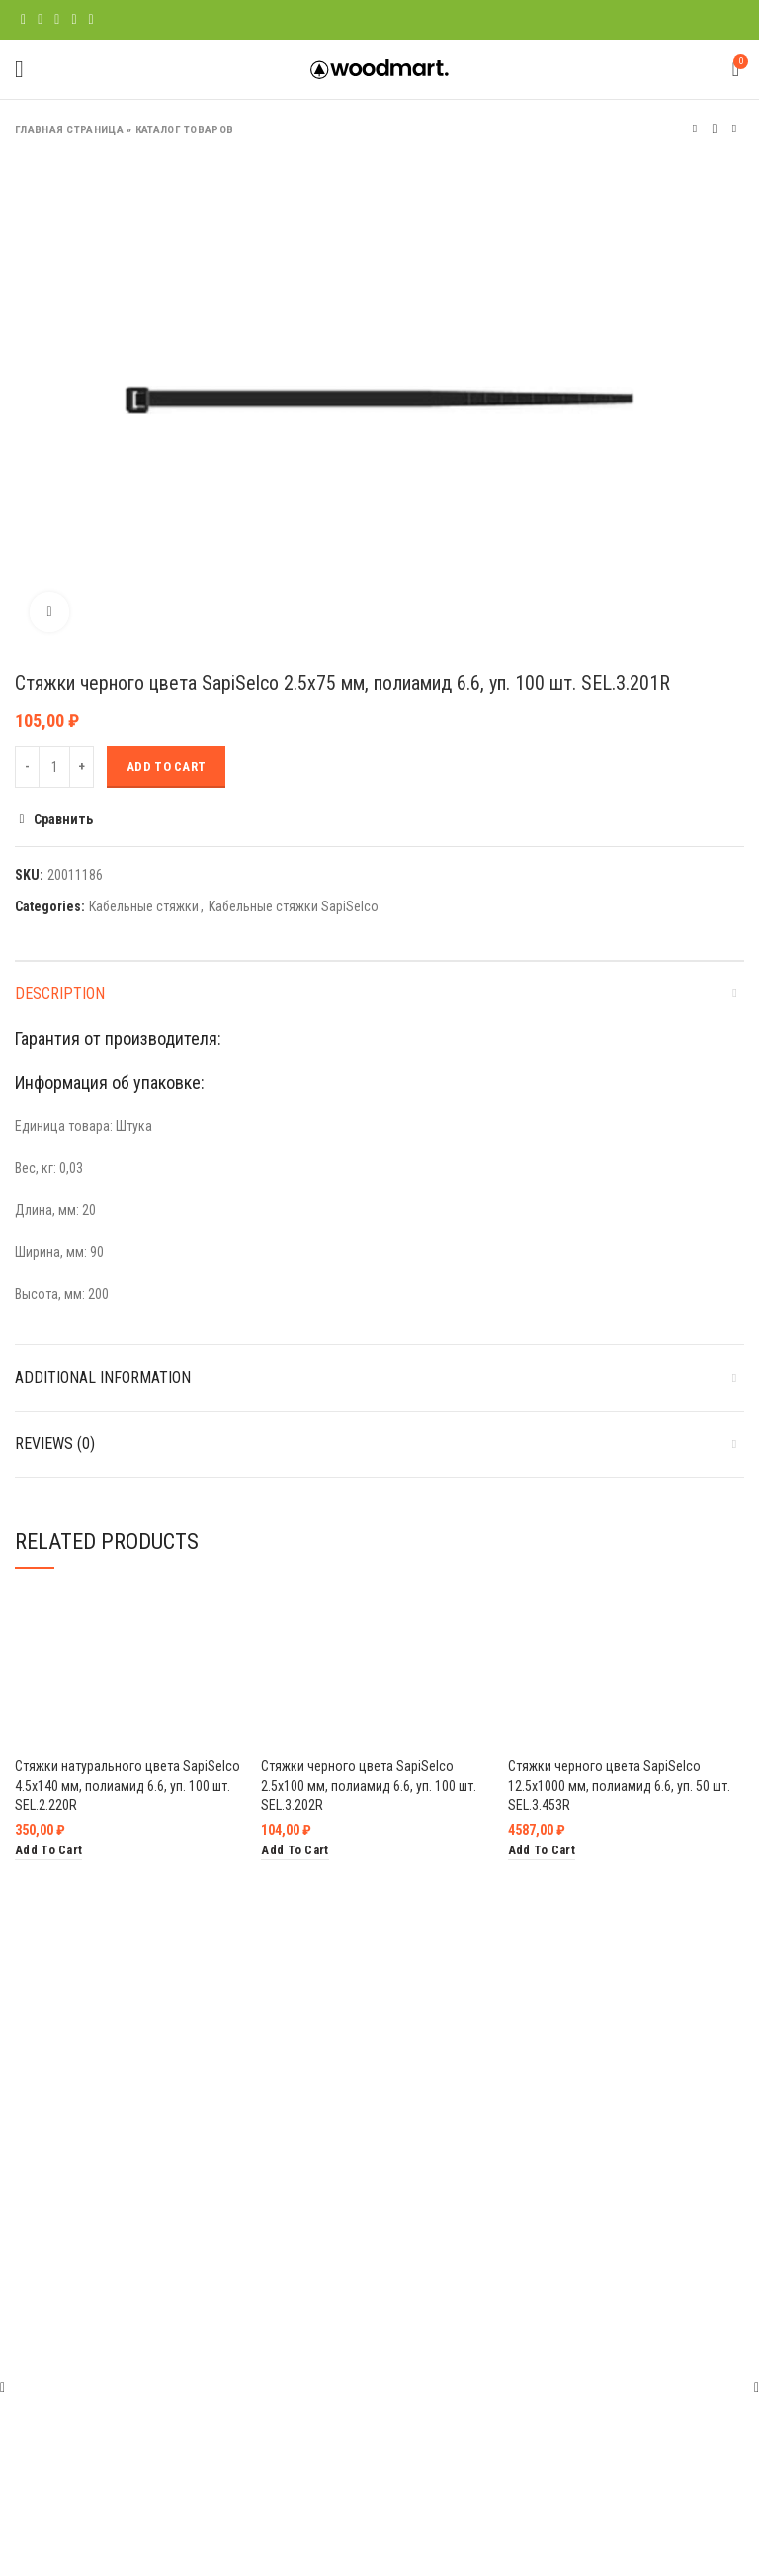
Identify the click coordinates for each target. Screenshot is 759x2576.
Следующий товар (734, 129)
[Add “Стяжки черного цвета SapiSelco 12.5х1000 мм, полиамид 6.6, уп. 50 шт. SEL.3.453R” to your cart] (541, 1851)
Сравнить (63, 819)
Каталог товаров (184, 130)
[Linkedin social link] (73, 20)
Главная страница (69, 130)
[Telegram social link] (91, 20)
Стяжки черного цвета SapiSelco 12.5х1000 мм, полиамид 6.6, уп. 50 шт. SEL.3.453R (619, 1786)
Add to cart (166, 766)
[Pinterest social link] (56, 20)
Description (60, 994)
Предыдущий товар (695, 129)
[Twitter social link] (40, 20)
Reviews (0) (55, 1443)
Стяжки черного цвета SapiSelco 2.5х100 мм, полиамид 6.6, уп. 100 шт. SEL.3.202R (368, 1786)
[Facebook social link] (23, 20)
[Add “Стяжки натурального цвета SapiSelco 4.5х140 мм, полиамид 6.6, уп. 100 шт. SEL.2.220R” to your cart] (48, 1851)
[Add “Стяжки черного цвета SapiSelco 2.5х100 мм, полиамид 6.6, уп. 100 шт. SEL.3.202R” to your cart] (294, 1851)
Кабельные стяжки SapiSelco (294, 906)
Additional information (103, 1377)
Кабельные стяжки (144, 906)
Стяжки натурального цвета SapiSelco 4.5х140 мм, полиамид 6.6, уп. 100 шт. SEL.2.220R (127, 1786)
